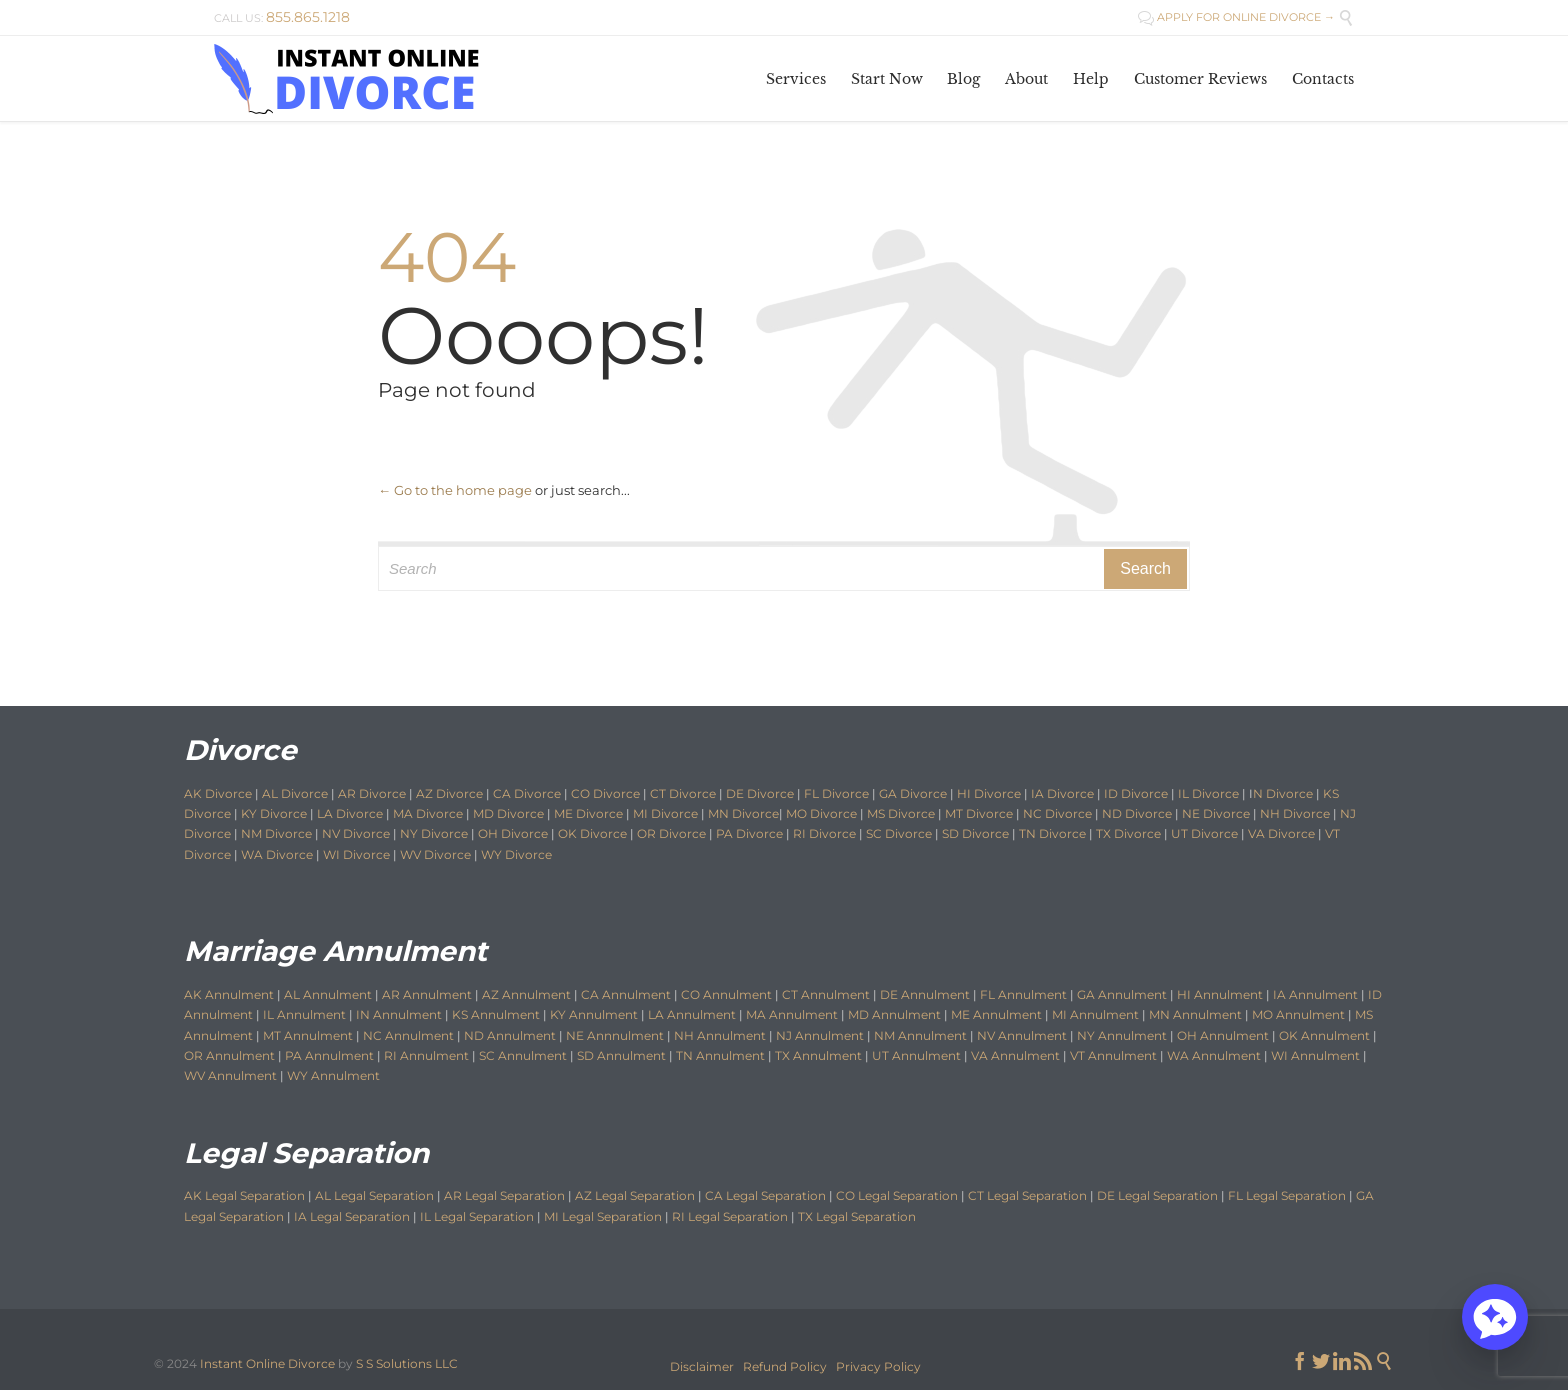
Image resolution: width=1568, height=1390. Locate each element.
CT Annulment (826, 994)
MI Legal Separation (603, 1216)
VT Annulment (1113, 1055)
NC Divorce (1057, 813)
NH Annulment (720, 1035)
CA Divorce (527, 793)
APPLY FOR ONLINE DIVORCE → (1236, 17)
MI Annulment (1095, 1014)
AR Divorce (372, 793)
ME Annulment (996, 1014)
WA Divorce (277, 854)
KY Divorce (274, 813)
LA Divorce (350, 813)
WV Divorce (435, 854)
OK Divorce (592, 833)
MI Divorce (665, 813)
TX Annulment (818, 1055)
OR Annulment (229, 1055)
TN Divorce (1052, 833)
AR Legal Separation (504, 1195)
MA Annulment (792, 1014)
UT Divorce (1204, 833)
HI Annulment (1220, 994)
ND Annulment (510, 1035)
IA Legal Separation (352, 1216)
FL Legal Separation (1287, 1195)
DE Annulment (925, 994)
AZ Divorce (449, 793)
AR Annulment (427, 994)
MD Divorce (508, 813)
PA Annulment (329, 1055)
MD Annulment (894, 1014)
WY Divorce (516, 854)
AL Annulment (329, 994)
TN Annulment (720, 1055)
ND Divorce (1137, 813)
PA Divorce (749, 833)
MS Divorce (901, 813)
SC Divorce (899, 833)
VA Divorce (1281, 833)
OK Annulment (1324, 1035)
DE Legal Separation (1157, 1195)
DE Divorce (760, 793)
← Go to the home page (455, 490)
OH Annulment (1223, 1035)
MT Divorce (979, 813)
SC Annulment (523, 1055)
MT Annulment (308, 1035)
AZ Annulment (526, 994)
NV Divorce (356, 833)
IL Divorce (1208, 793)
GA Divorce (913, 793)
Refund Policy (785, 1366)
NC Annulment (408, 1035)
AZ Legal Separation (635, 1195)
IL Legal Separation (477, 1216)
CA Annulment (626, 994)
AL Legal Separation (374, 1195)
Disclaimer (702, 1366)
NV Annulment (1022, 1035)
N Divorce (1283, 793)
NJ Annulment (820, 1035)
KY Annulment (594, 1014)
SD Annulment (621, 1055)
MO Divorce (821, 813)
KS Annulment (496, 1014)
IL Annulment (304, 1014)
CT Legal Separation (1027, 1195)
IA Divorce (1062, 793)
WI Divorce (356, 854)
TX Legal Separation (857, 1216)
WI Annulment (1315, 1055)
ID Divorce (1136, 793)
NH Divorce (1295, 813)
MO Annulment (1298, 1014)
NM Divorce (276, 833)
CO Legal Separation (897, 1195)
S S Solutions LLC (407, 1363)
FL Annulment (1023, 994)
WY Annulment (333, 1075)
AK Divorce (218, 793)
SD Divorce (975, 833)
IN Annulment (399, 1014)
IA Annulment (1315, 994)
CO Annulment (726, 994)
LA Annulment (692, 1014)
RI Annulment (426, 1055)
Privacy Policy (878, 1366)
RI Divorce (824, 833)
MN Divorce (743, 813)
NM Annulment (920, 1035)
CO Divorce (605, 793)
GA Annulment (1122, 994)
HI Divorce (989, 793)
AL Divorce (295, 793)
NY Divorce (434, 833)
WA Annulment (1214, 1055)
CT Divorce (683, 793)
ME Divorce (588, 813)
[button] (1495, 1317)
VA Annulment (1015, 1055)
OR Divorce (671, 833)
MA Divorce (428, 813)
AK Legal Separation (244, 1195)
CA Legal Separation (765, 1195)
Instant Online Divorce (267, 1363)
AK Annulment (229, 994)
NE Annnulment (615, 1035)
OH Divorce (513, 833)
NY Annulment (1122, 1035)
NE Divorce (1216, 813)
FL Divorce (836, 793)
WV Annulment (230, 1075)
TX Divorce (1128, 833)
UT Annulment (916, 1055)
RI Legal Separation (730, 1216)
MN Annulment (1195, 1014)
